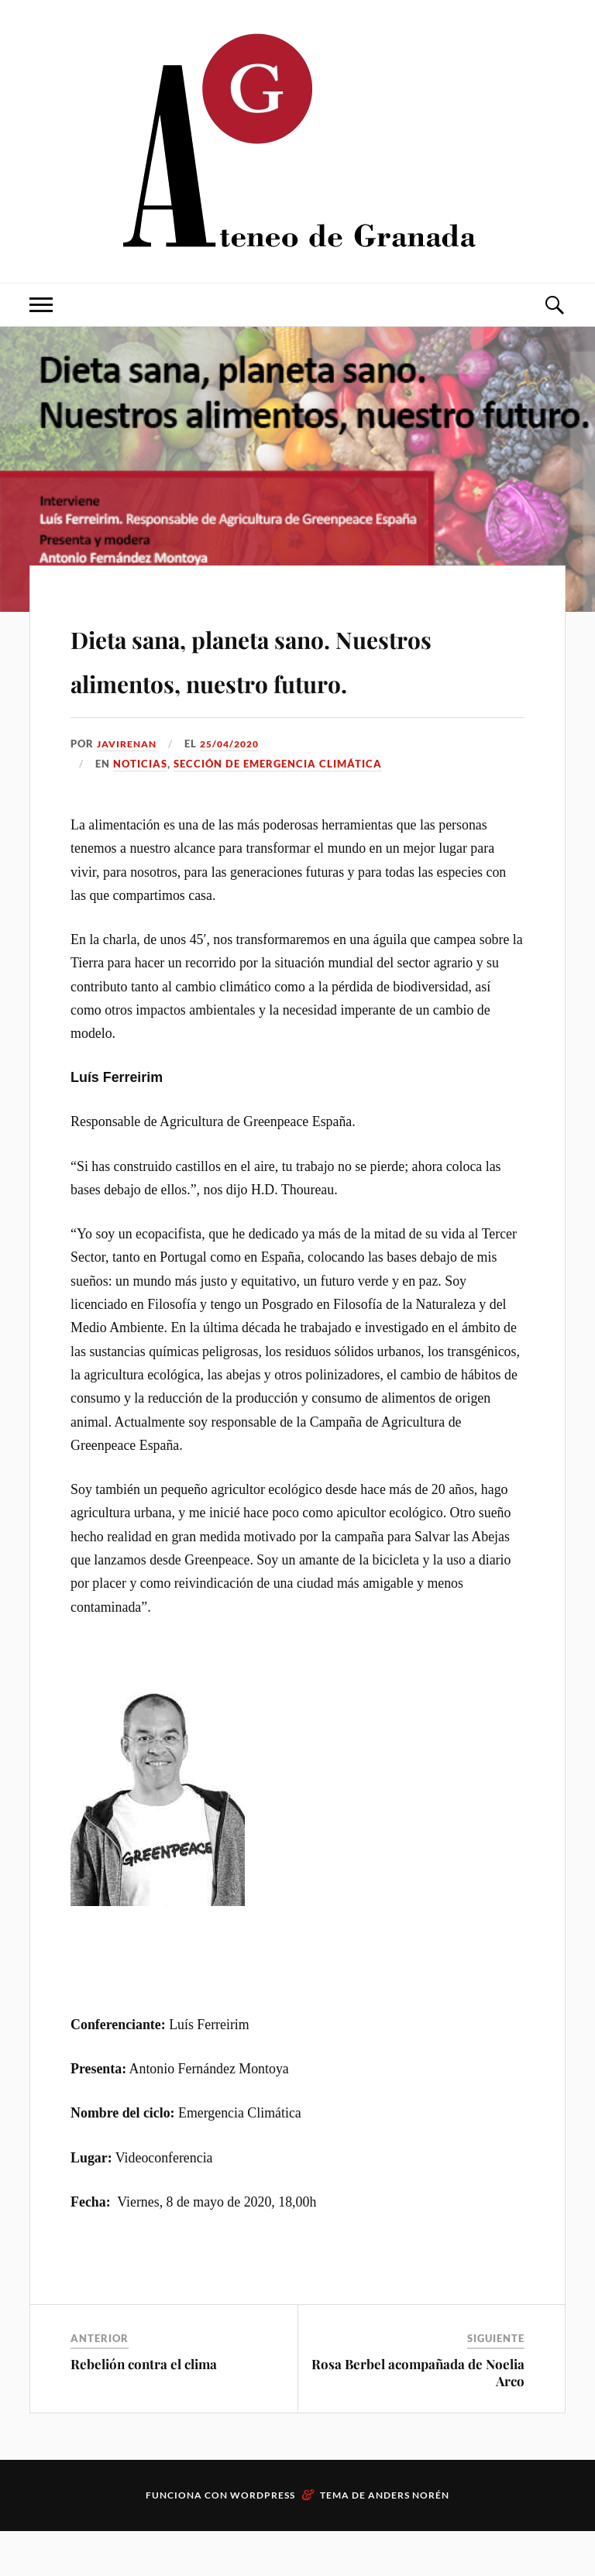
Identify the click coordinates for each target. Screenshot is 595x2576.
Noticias (140, 808)
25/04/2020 (237, 787)
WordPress (262, 2540)
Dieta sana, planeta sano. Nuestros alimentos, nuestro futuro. (292, 679)
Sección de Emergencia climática (278, 808)
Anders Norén (408, 2540)
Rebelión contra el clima (144, 2408)
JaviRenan (129, 787)
